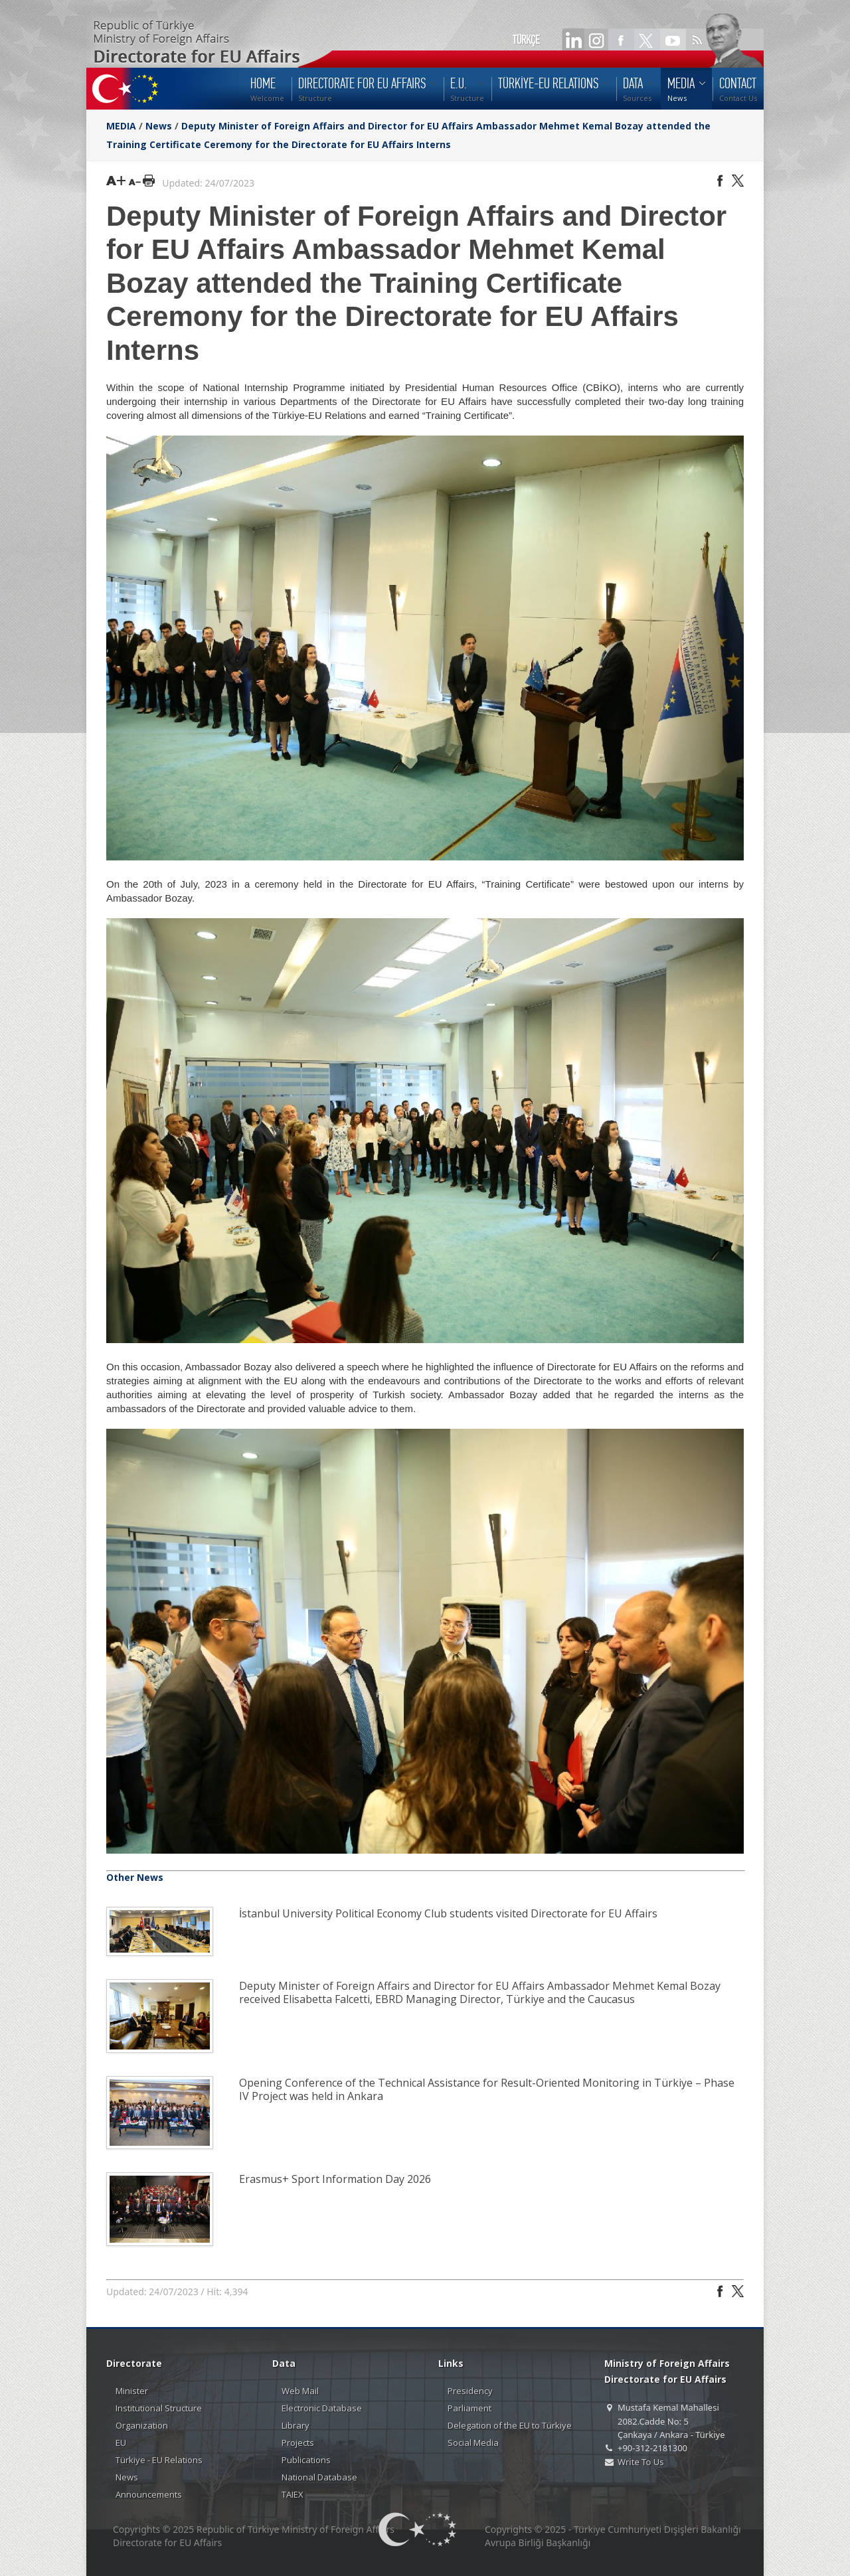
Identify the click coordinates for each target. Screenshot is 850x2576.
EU (121, 2443)
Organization (142, 2425)
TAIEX (292, 2494)
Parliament (469, 2408)
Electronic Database (322, 2408)
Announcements (149, 2494)
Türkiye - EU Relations (159, 2460)
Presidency (470, 2391)
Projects (298, 2443)
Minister (132, 2391)
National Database (319, 2477)
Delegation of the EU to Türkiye (510, 2425)
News (158, 126)
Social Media (473, 2443)
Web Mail (300, 2391)
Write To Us (640, 2462)
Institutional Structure (159, 2408)
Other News (134, 1877)
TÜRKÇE (526, 39)
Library (295, 2425)
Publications (306, 2460)
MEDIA (121, 126)
